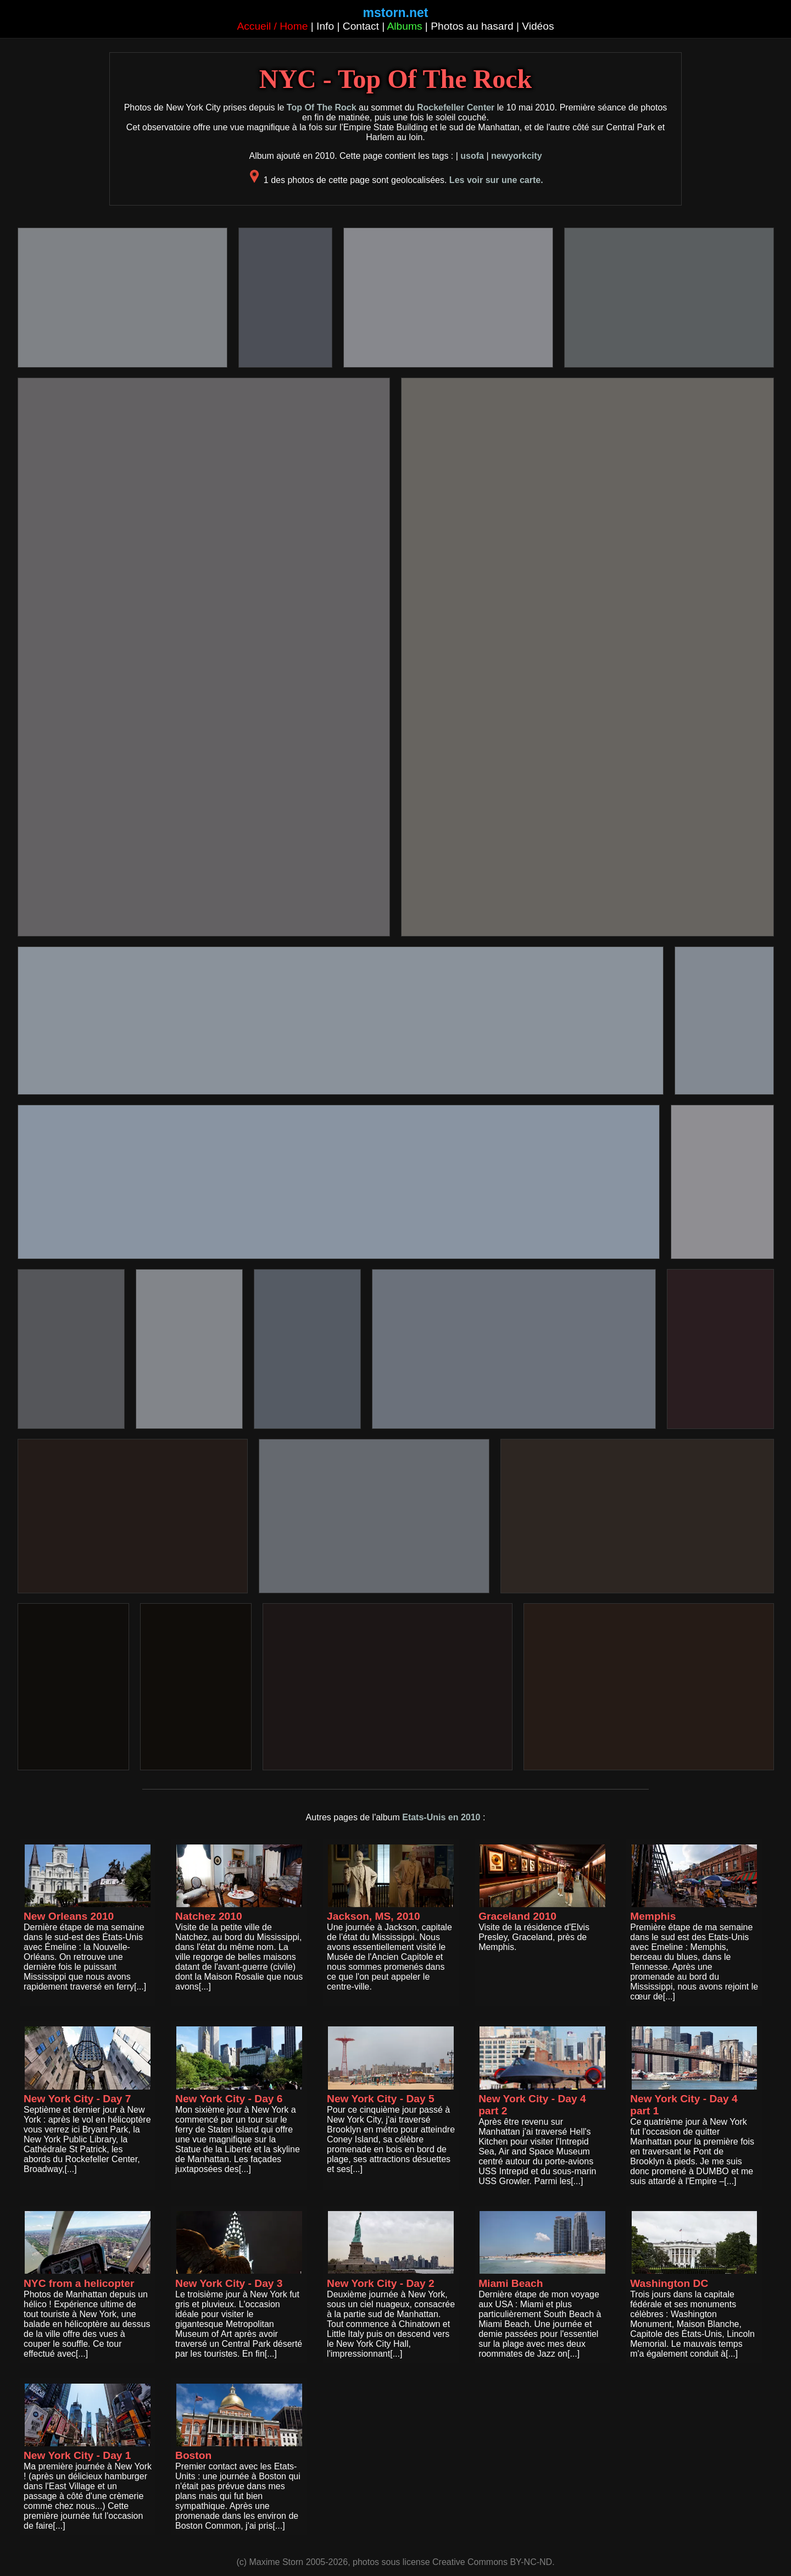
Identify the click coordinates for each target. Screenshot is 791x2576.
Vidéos (538, 26)
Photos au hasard (472, 26)
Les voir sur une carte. (496, 180)
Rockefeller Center (455, 107)
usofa (472, 155)
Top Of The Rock (321, 107)
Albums (404, 26)
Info (325, 26)
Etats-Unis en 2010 (441, 1817)
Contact (361, 26)
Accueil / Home (272, 26)
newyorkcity (516, 155)
